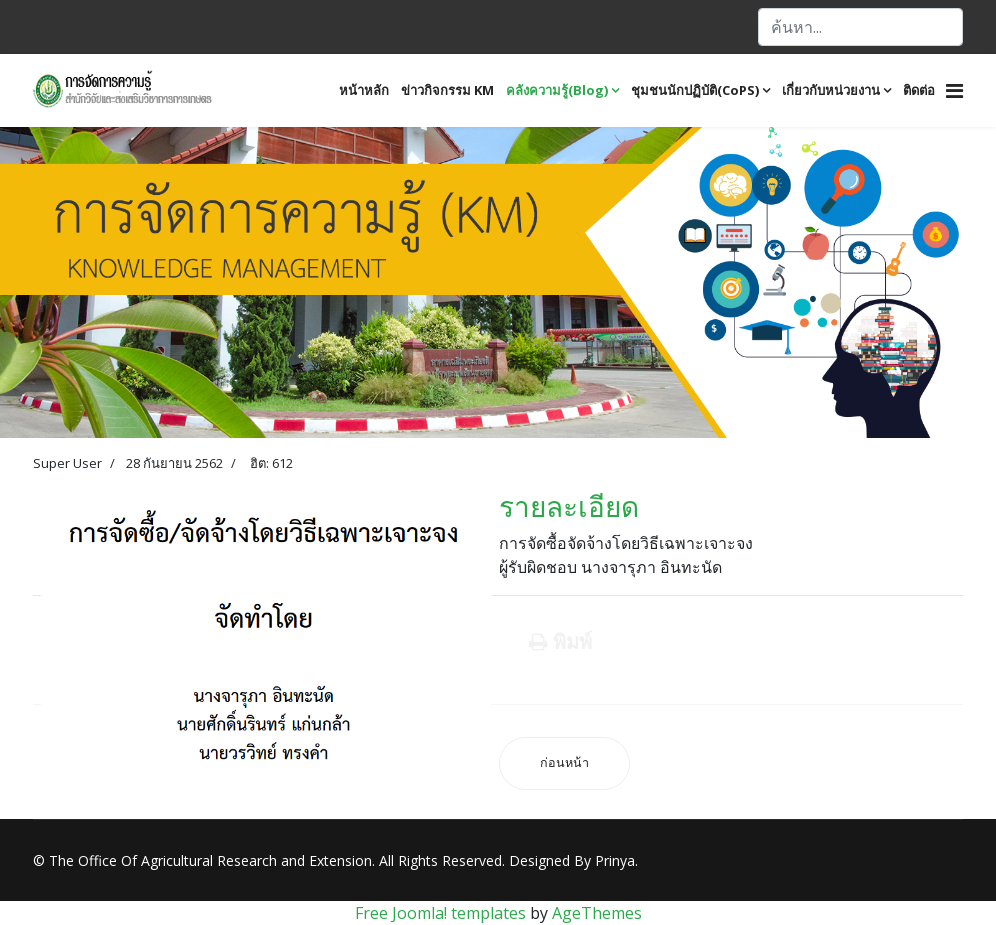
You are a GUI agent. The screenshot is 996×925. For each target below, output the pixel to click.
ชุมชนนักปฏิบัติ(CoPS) (695, 90)
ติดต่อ (919, 90)
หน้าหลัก (364, 90)
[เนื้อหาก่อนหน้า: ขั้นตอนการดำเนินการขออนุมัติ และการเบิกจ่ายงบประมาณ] (564, 763)
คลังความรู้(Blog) (557, 90)
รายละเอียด (569, 506)
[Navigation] (954, 90)
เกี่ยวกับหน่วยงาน (831, 90)
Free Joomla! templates (440, 913)
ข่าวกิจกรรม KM (447, 90)
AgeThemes (597, 913)
